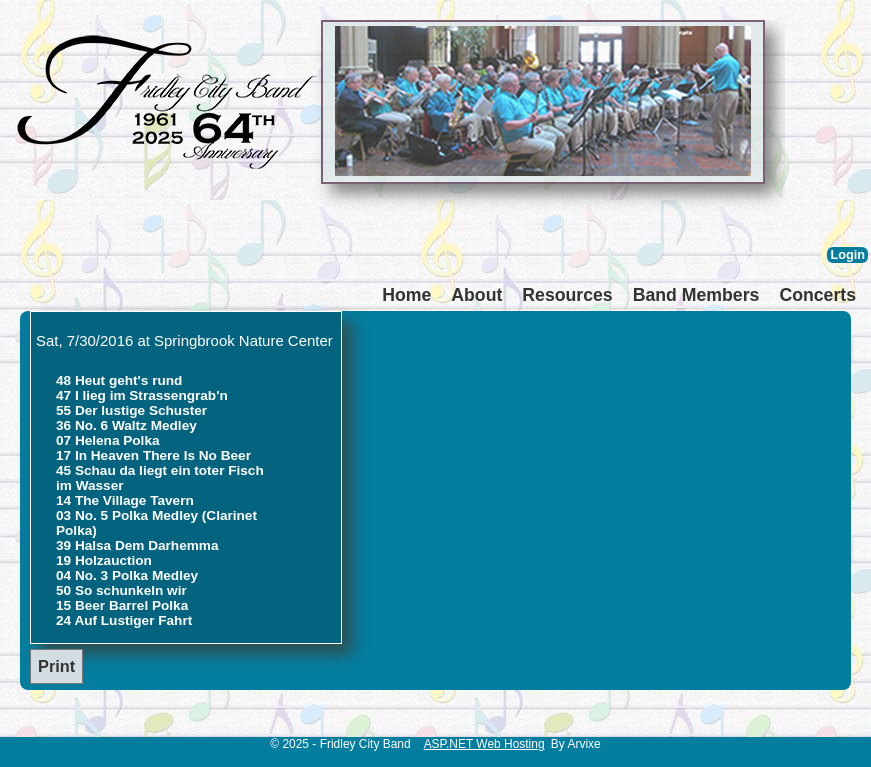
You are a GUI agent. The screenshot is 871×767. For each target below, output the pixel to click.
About (476, 295)
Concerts (817, 295)
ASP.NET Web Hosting (484, 744)
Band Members (696, 295)
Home (406, 295)
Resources (567, 295)
